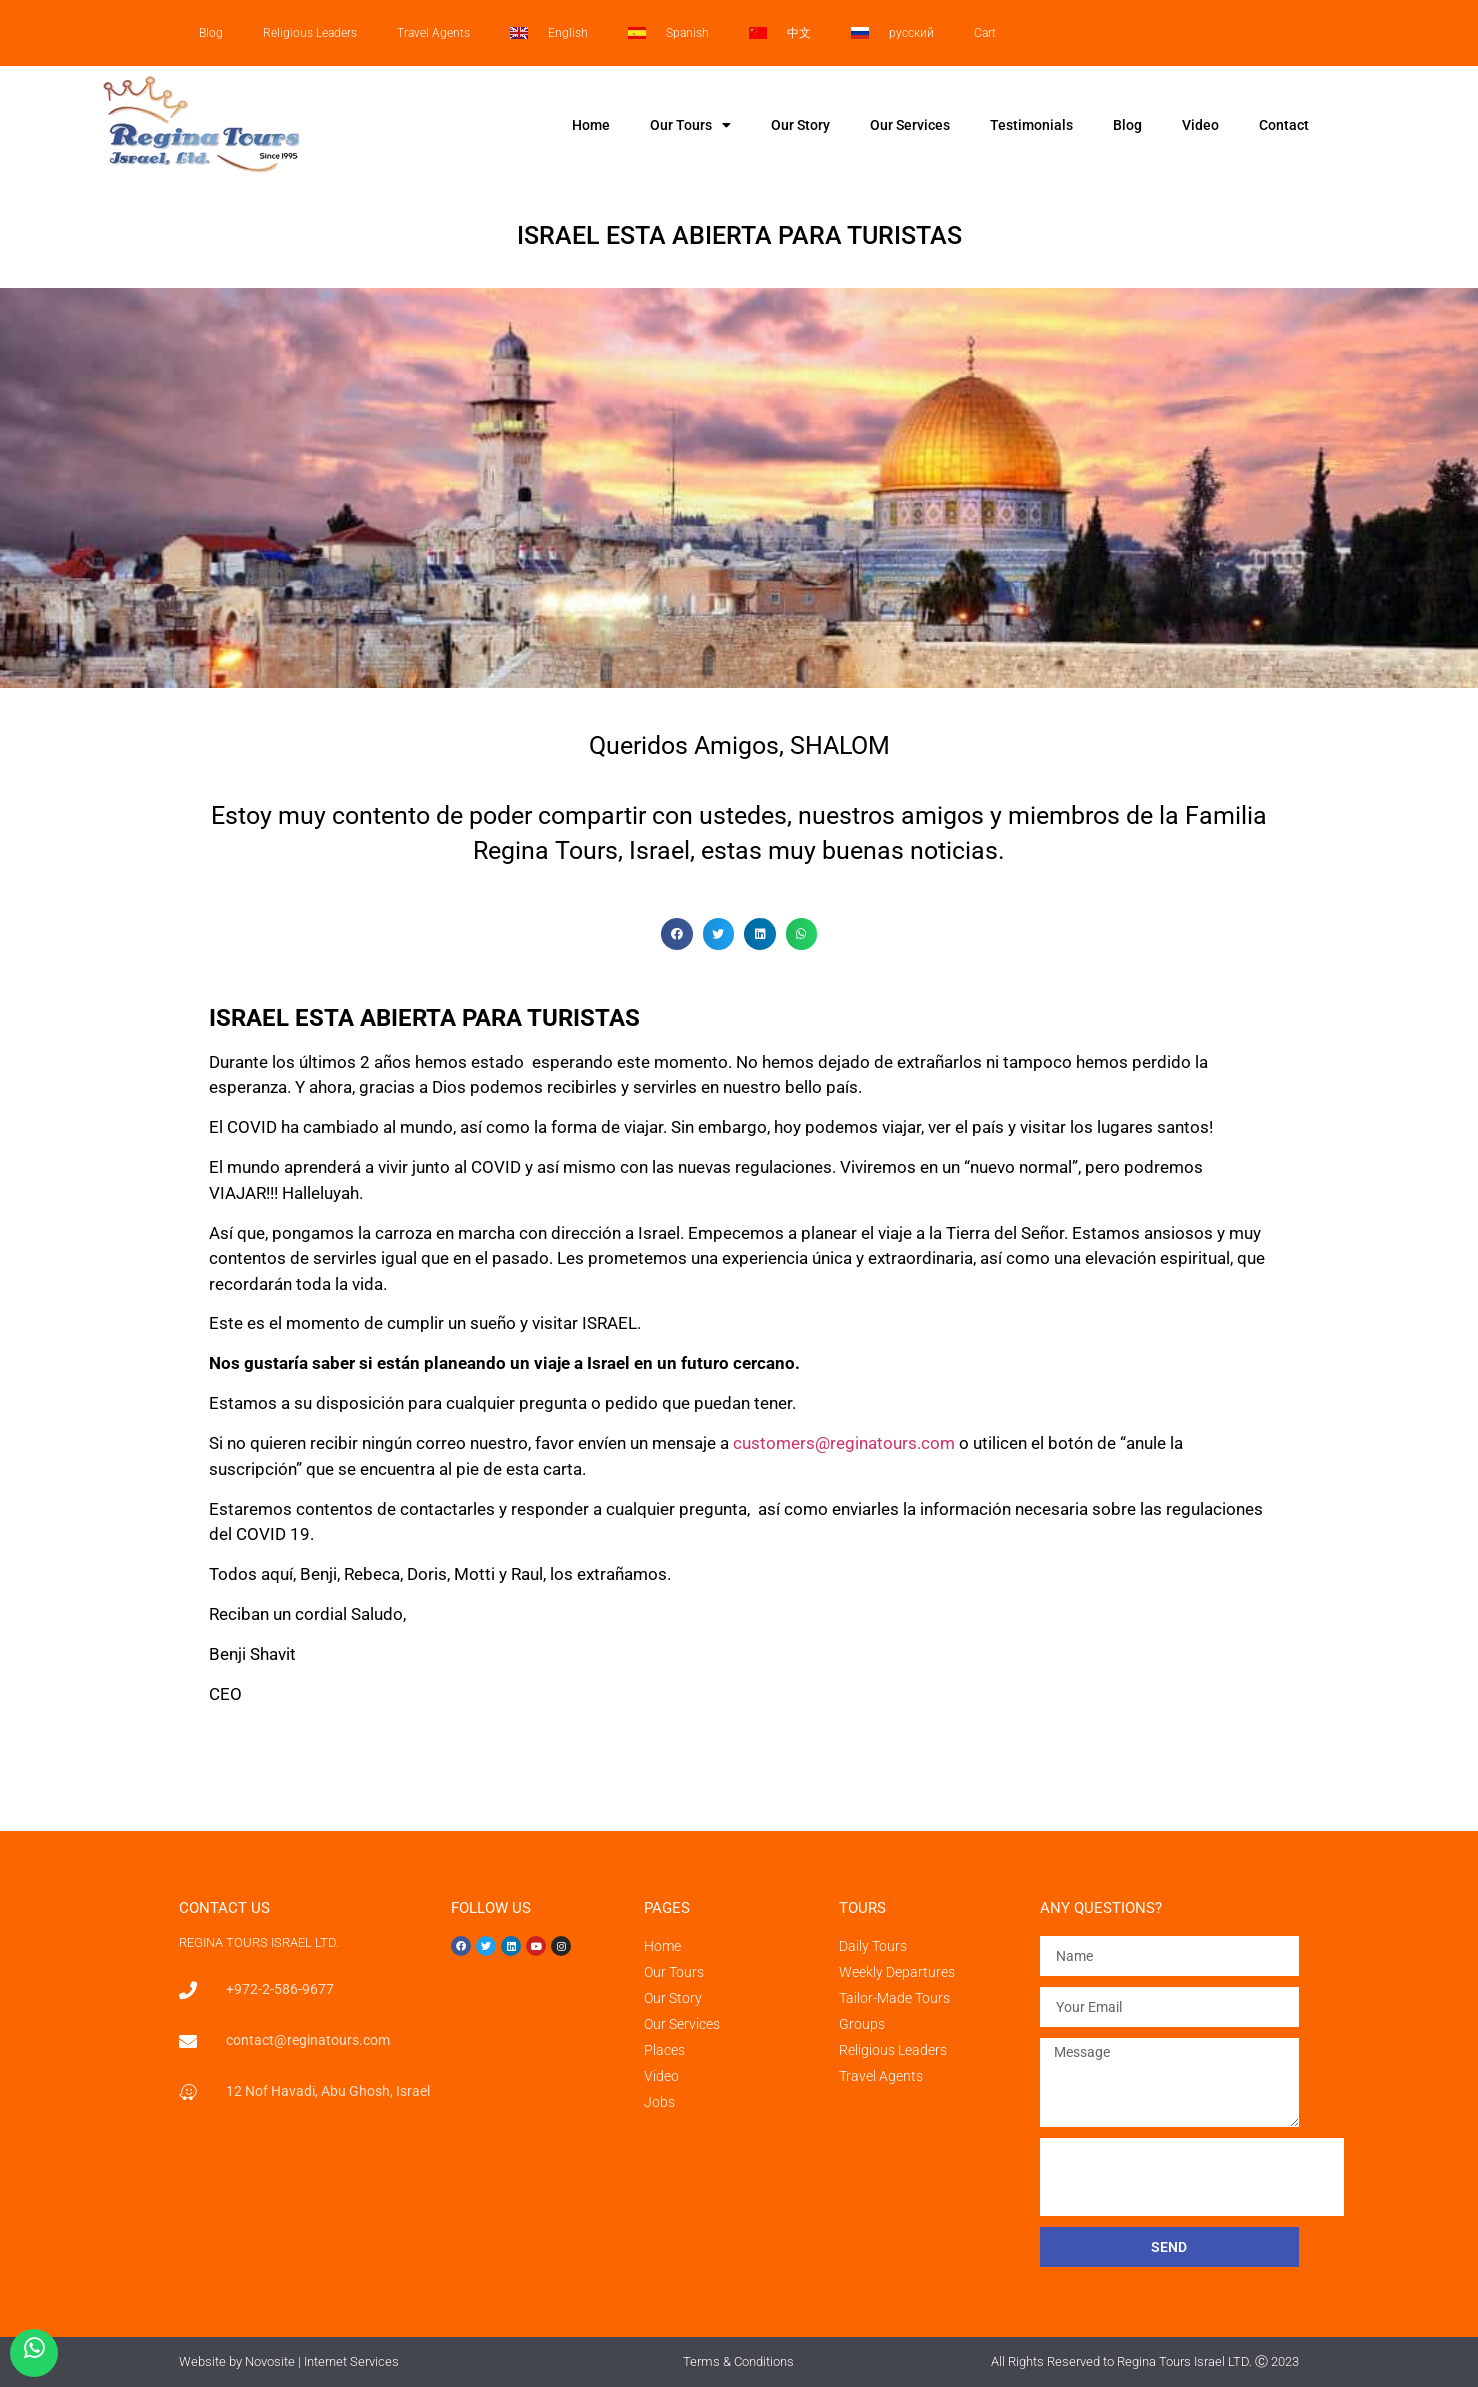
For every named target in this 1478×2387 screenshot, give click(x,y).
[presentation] (1192, 2177)
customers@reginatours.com (844, 1443)
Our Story (800, 125)
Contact (1284, 125)
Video (1200, 125)
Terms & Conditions (738, 2361)
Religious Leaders (310, 33)
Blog (211, 33)
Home (591, 125)
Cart (985, 33)
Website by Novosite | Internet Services (289, 2361)
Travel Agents (433, 33)
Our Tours (690, 125)
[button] (677, 934)
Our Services (910, 125)
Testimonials (1031, 125)
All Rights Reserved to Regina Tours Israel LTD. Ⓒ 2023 (1145, 2361)
